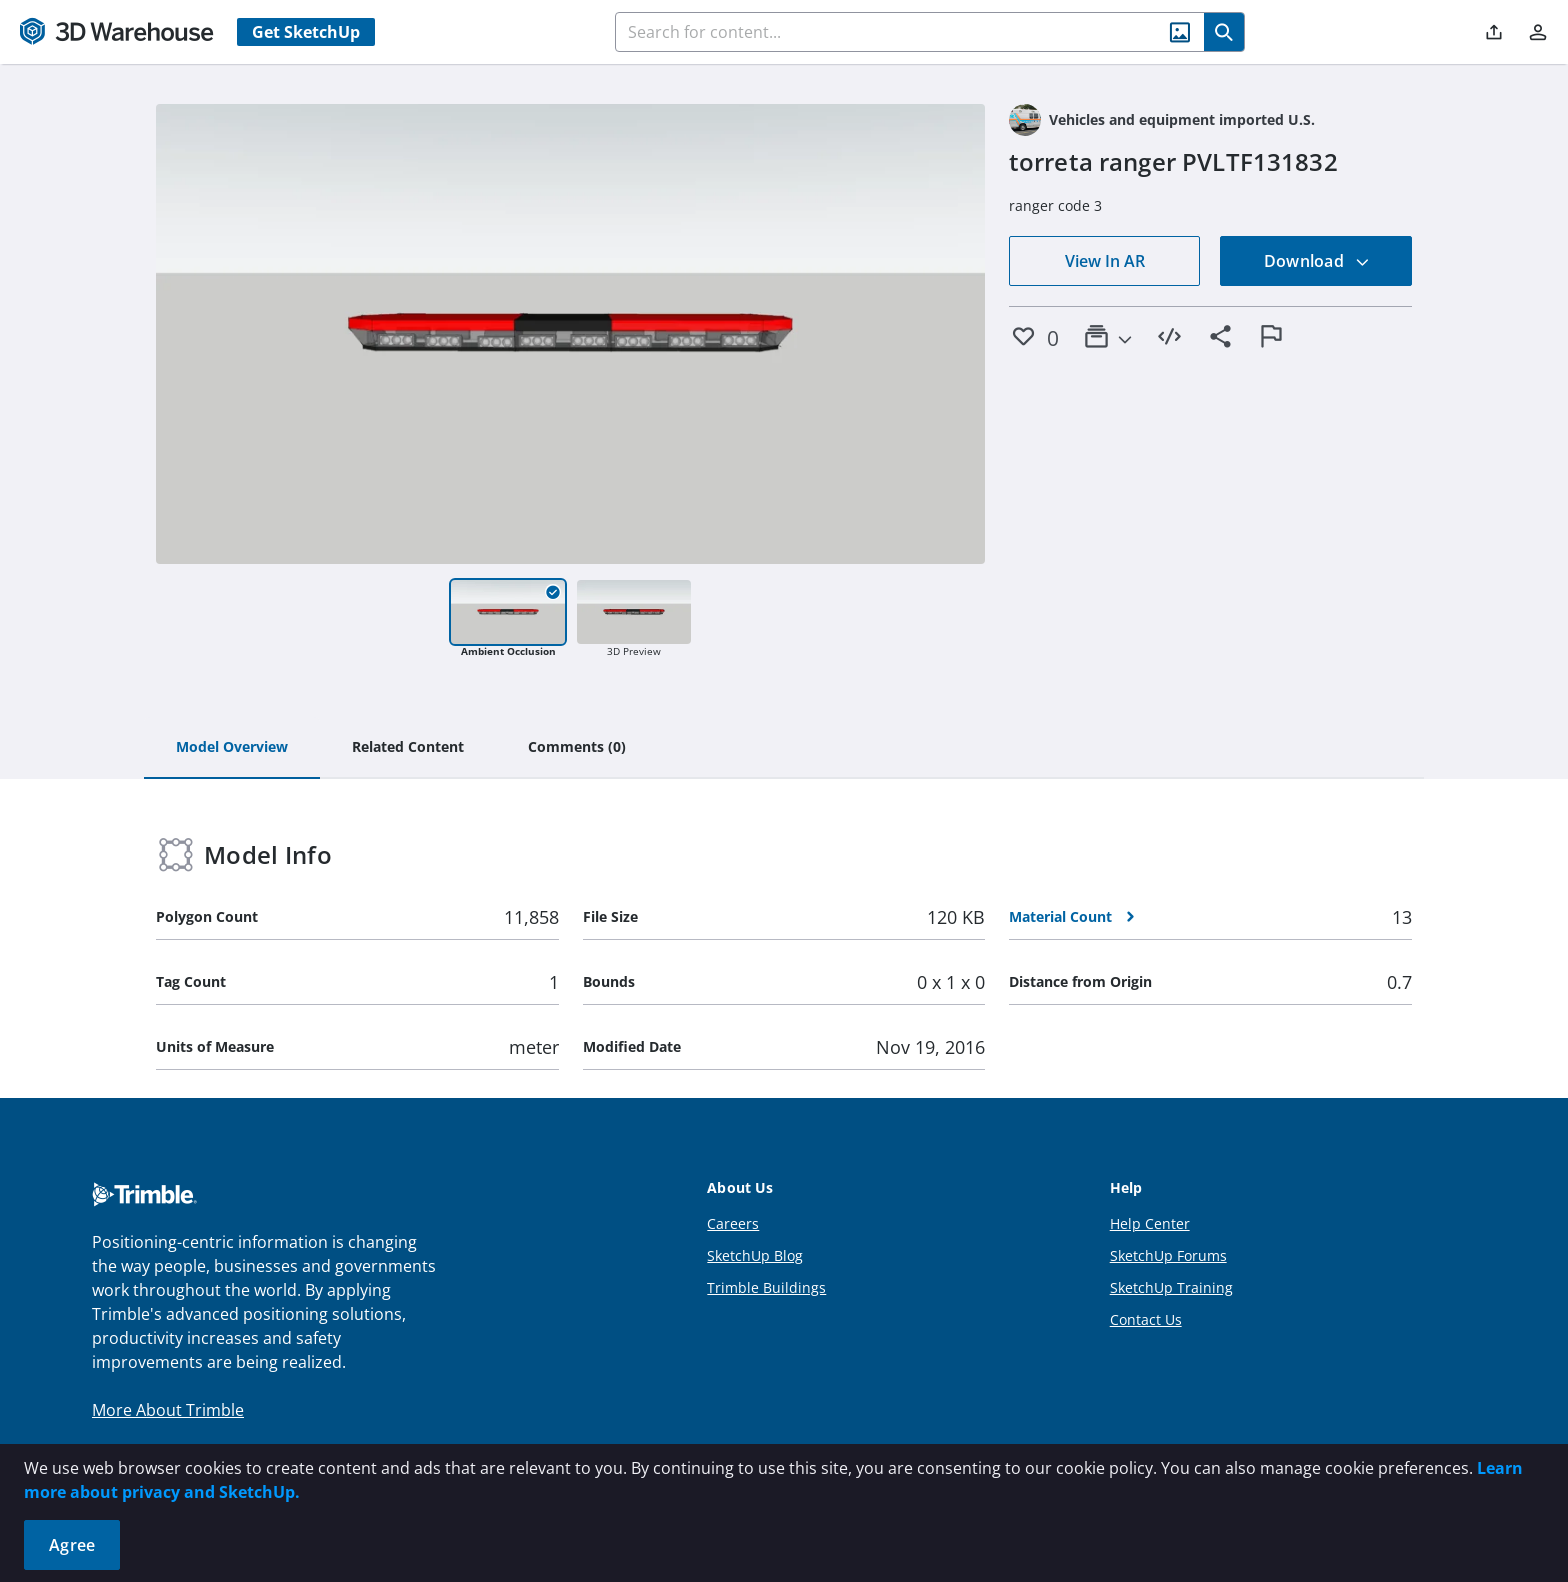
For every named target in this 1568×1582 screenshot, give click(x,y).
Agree (72, 1545)
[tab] (232, 748)
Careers (733, 1223)
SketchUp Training (1171, 1287)
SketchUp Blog (755, 1255)
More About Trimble (168, 1410)
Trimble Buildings (766, 1287)
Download (1317, 261)
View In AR (1105, 261)
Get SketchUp (306, 32)
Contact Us (1146, 1319)
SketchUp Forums (1168, 1255)
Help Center (1150, 1223)
